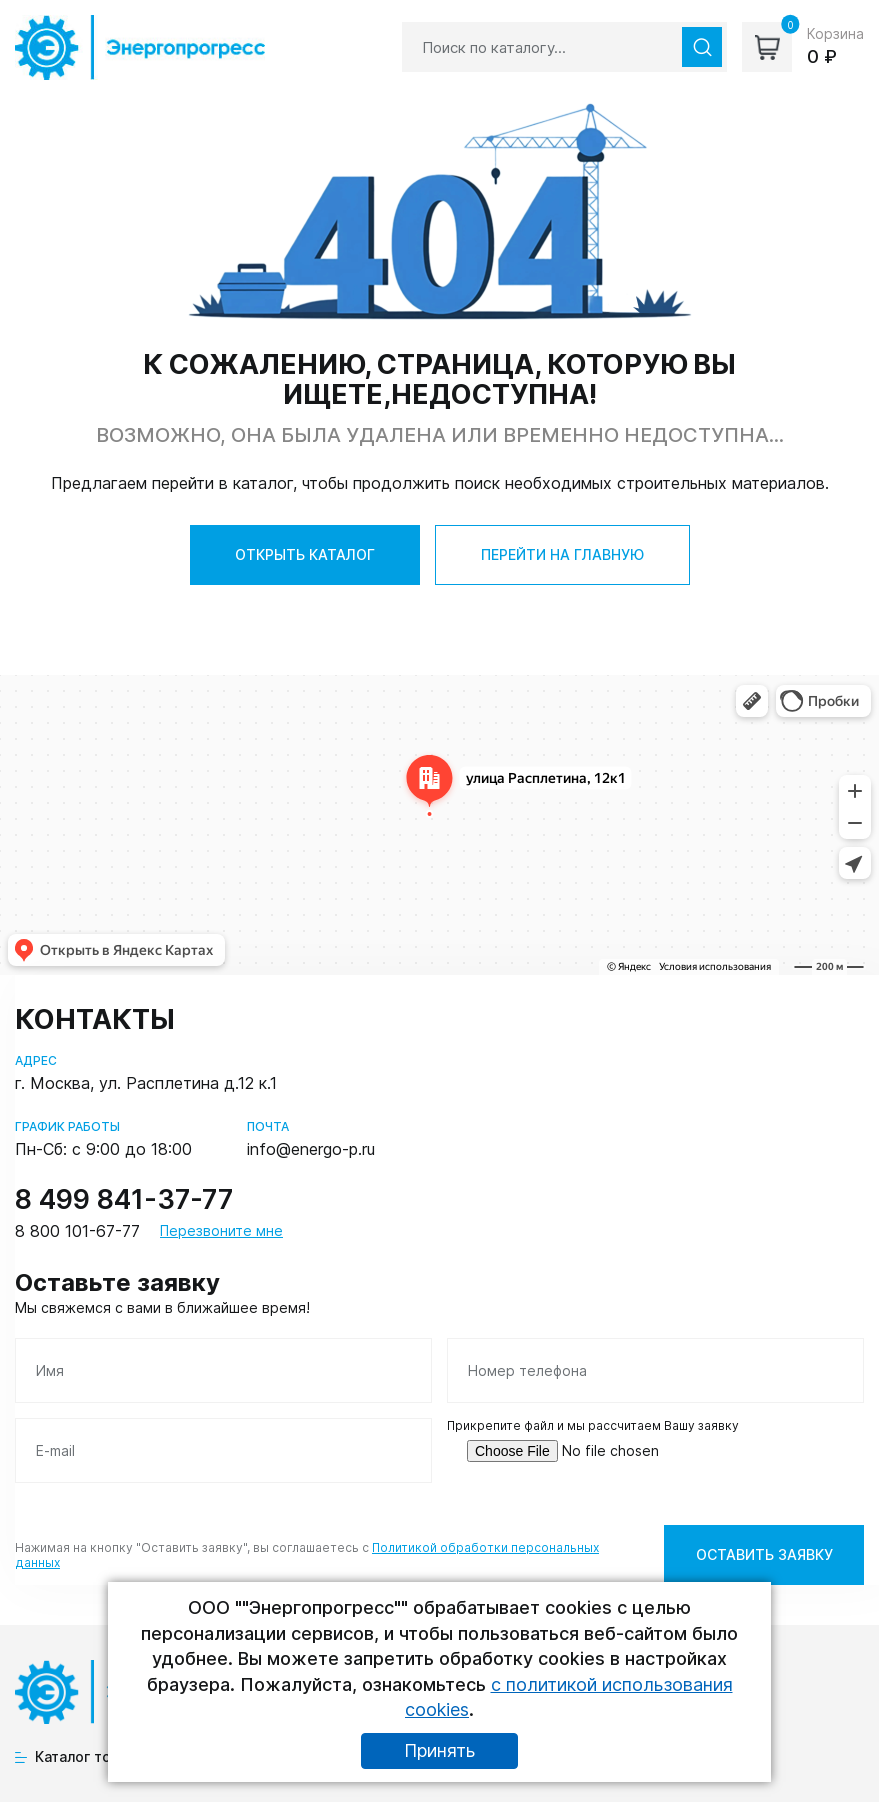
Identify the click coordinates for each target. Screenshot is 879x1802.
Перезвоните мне (221, 1231)
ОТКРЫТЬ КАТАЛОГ (305, 554)
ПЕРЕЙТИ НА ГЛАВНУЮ (562, 554)
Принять (439, 1750)
